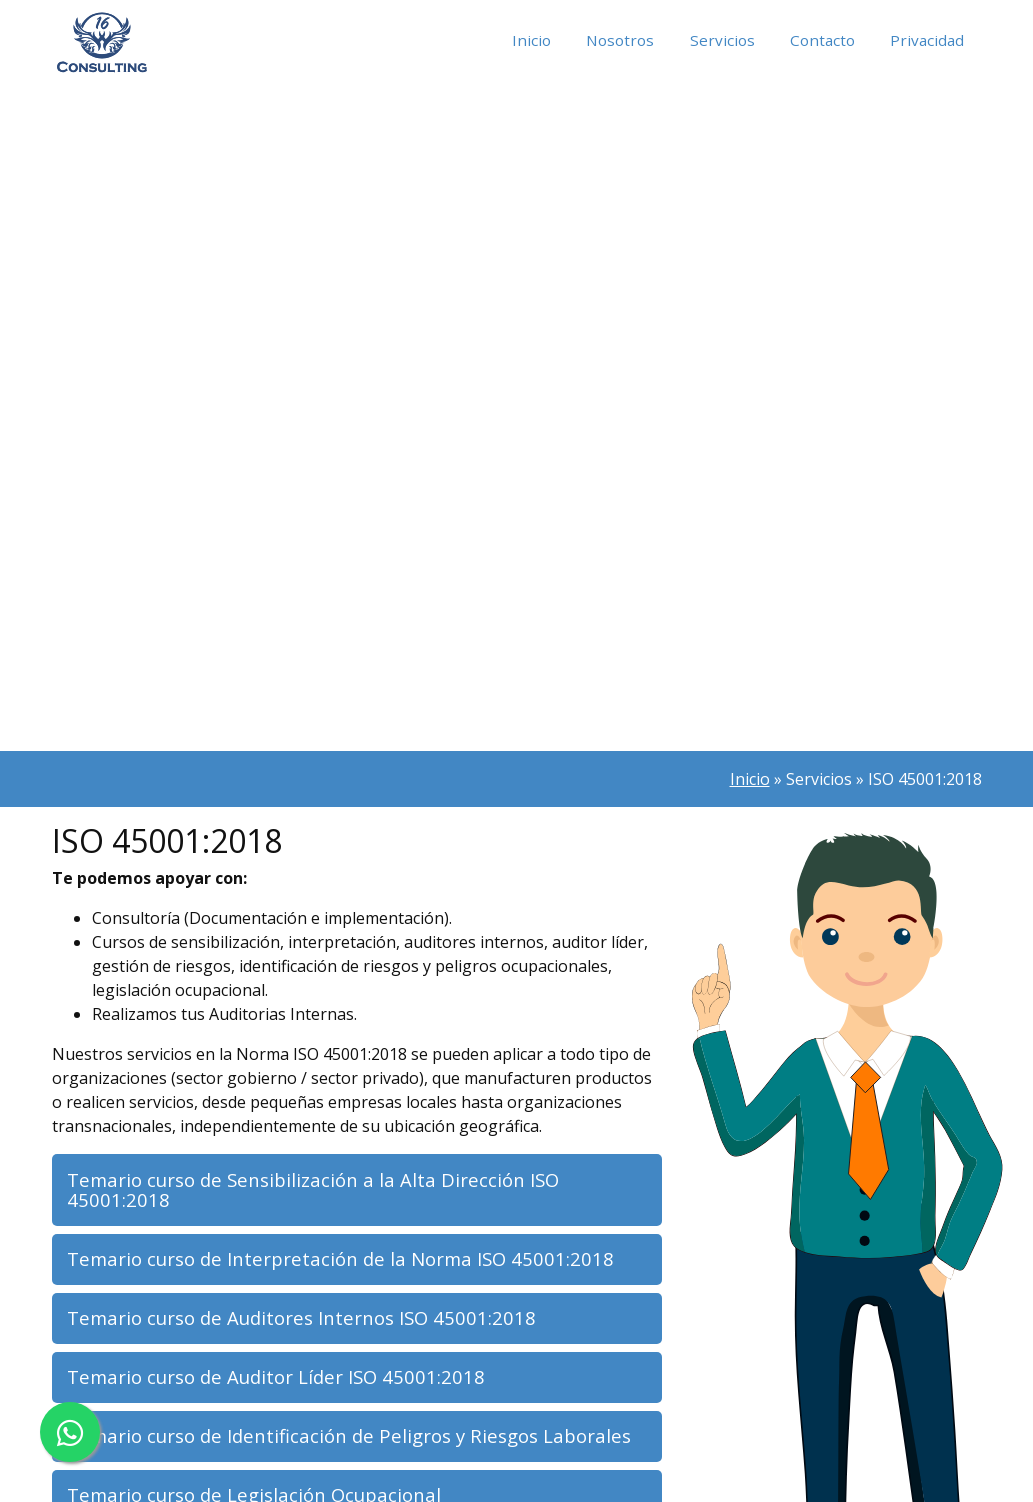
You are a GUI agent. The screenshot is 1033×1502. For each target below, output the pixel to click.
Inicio (521, 41)
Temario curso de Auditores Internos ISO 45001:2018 (309, 1324)
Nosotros (612, 41)
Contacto (819, 41)
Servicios (717, 41)
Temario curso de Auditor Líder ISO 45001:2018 (283, 1385)
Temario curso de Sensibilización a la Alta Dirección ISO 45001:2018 (319, 1191)
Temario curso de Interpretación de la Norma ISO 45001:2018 (348, 1262)
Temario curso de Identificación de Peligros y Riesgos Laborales (356, 1446)
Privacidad (926, 41)
